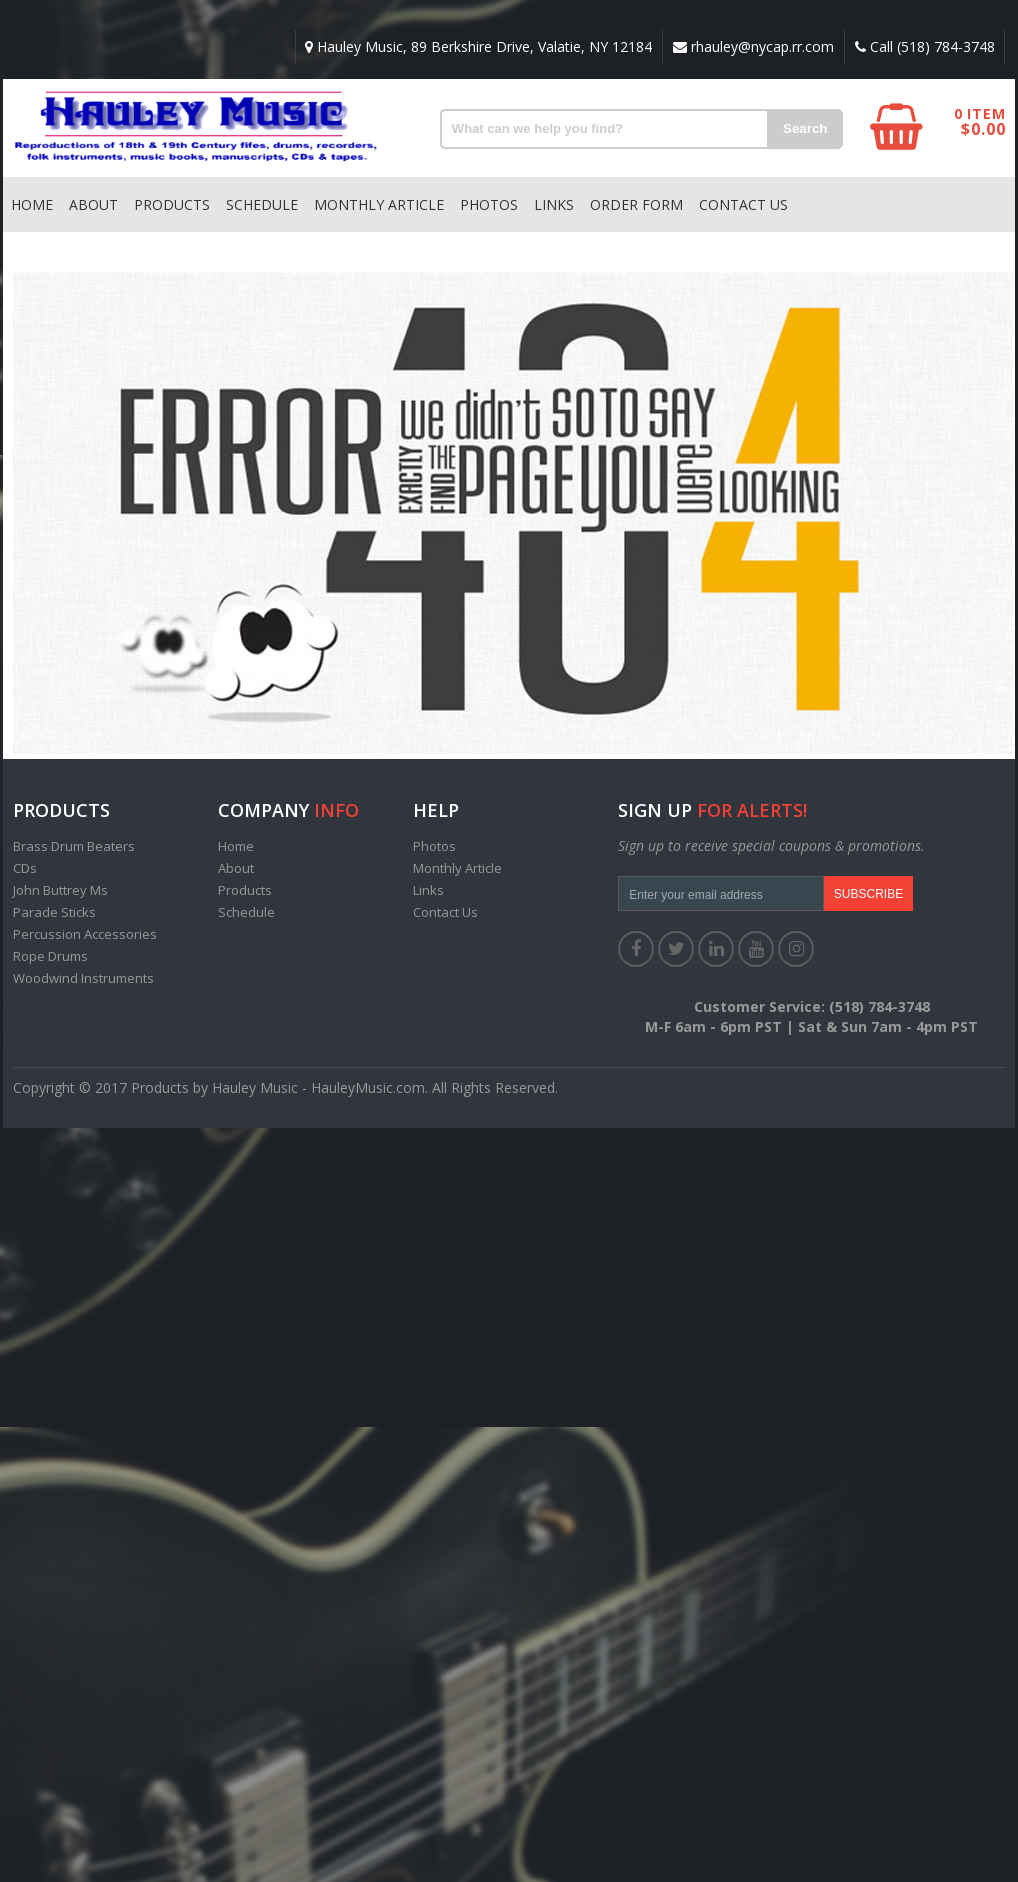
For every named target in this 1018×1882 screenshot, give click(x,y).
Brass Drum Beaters (74, 846)
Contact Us (743, 204)
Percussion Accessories (85, 934)
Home (32, 204)
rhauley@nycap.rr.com (752, 46)
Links (554, 204)
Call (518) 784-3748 (924, 46)
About (93, 204)
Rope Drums (50, 956)
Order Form (636, 204)
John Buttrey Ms (60, 890)
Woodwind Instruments (83, 978)
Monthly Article (379, 204)
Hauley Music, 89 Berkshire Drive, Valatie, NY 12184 (477, 46)
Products (172, 204)
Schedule (262, 204)
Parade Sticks (54, 912)
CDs (25, 868)
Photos (489, 204)
